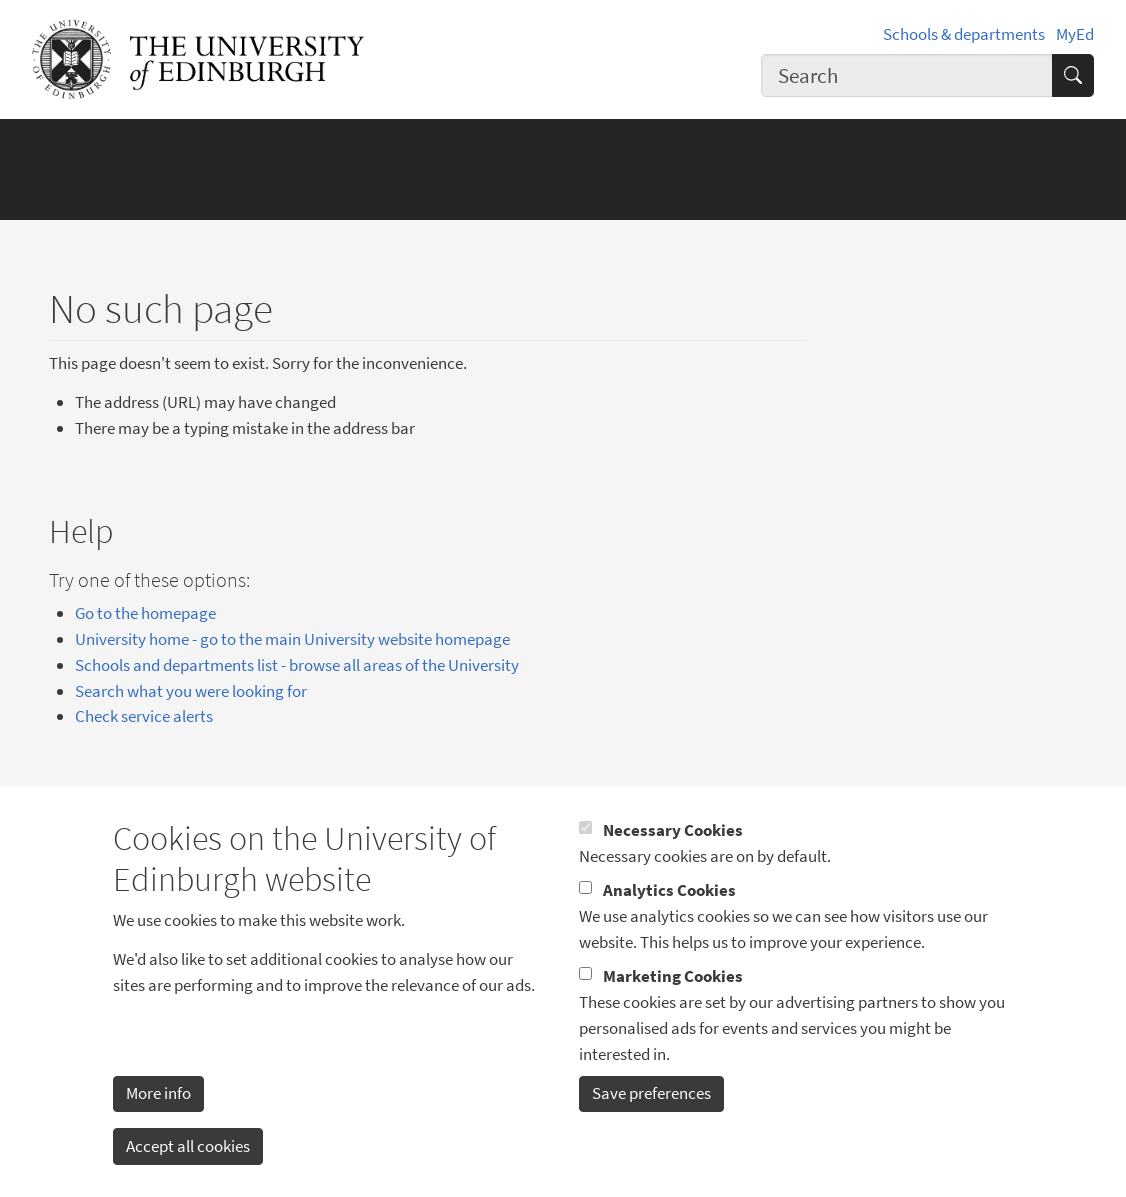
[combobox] (906, 75)
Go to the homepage (145, 613)
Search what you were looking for (191, 691)
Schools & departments (964, 34)
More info (158, 1124)
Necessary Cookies (673, 861)
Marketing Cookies (673, 1006)
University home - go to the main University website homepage (292, 639)
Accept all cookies (188, 1176)
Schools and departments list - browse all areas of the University (297, 665)
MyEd (1075, 34)
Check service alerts (144, 716)
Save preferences (651, 1124)
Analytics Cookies (669, 921)
